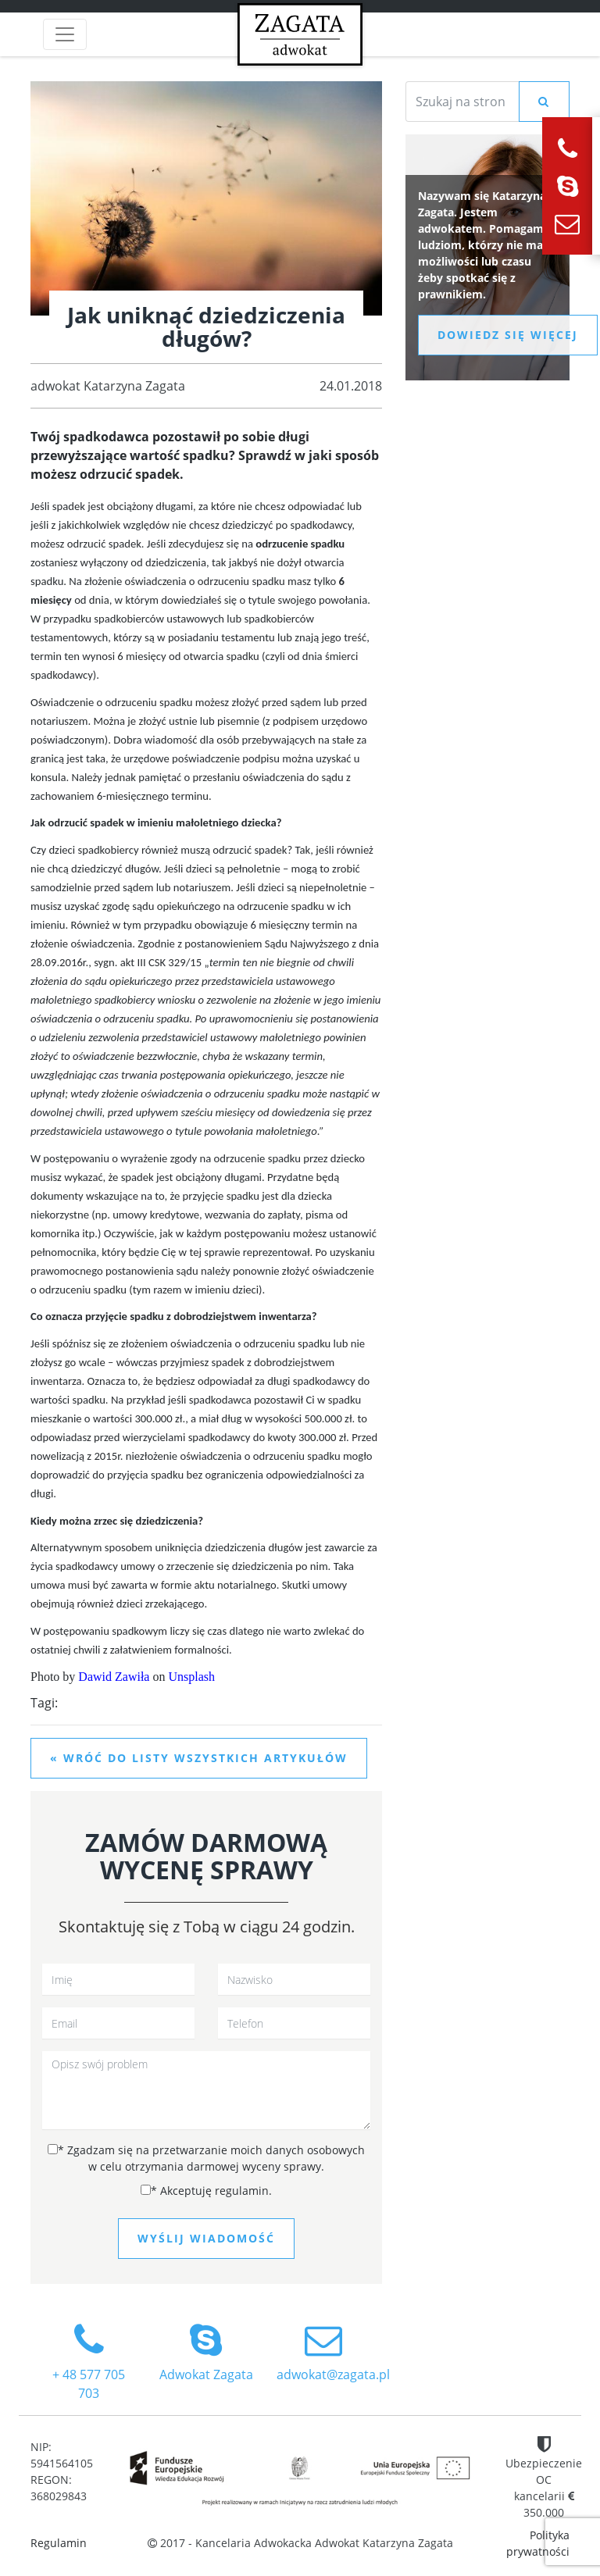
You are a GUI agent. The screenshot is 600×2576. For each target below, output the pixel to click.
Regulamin (58, 2542)
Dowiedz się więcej (508, 334)
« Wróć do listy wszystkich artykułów (199, 1757)
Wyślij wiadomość (206, 2238)
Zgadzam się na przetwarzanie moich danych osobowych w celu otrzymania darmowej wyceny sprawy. (206, 2158)
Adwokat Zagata (206, 2352)
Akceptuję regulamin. (206, 2190)
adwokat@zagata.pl (333, 2352)
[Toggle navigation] (65, 34)
